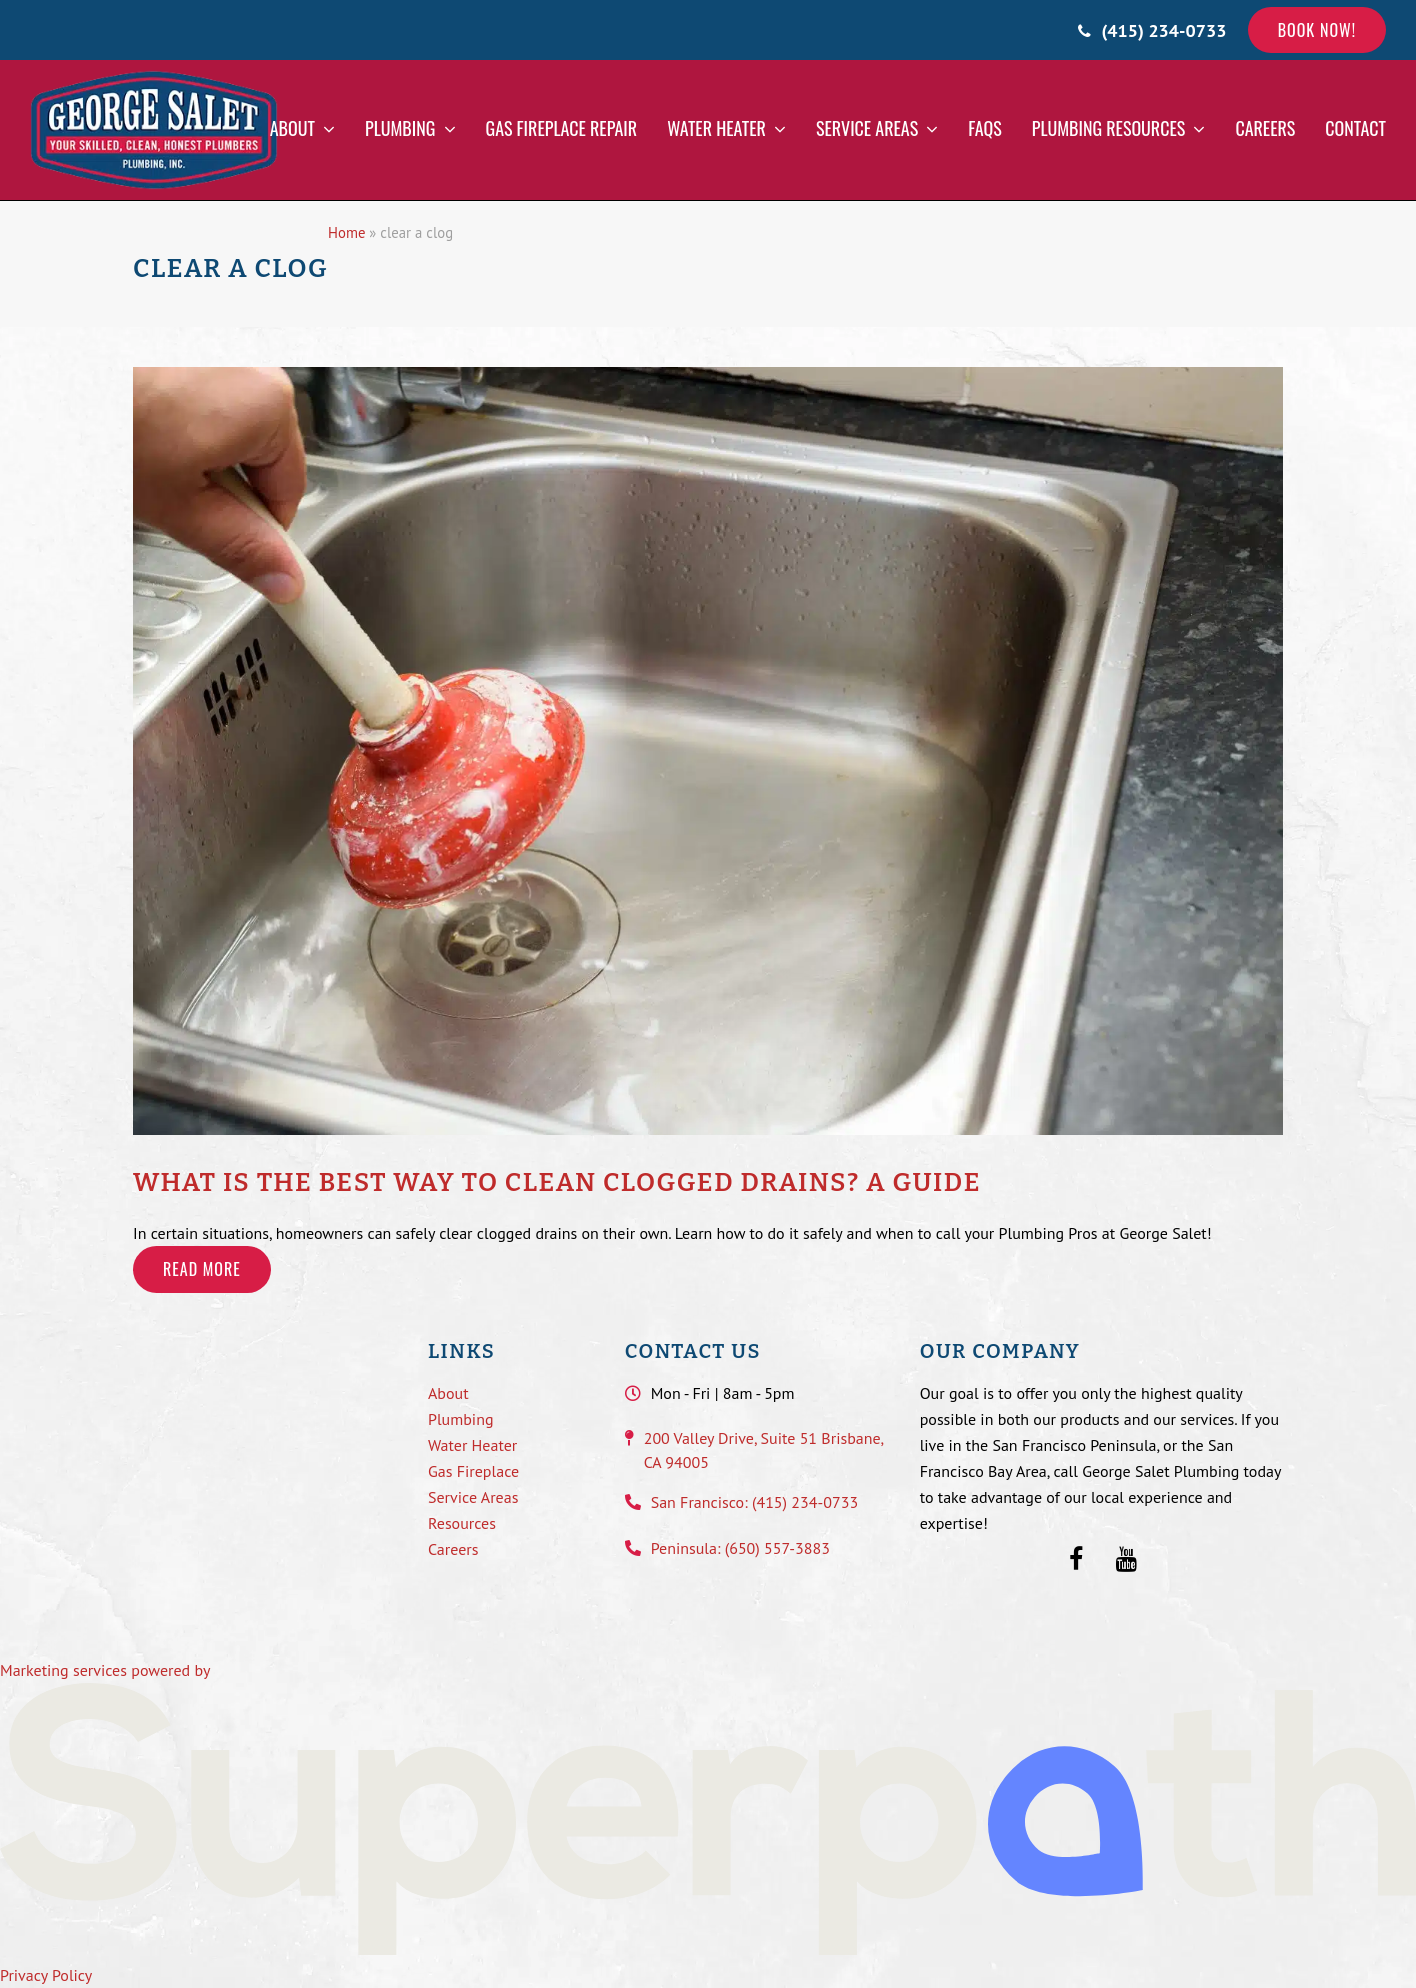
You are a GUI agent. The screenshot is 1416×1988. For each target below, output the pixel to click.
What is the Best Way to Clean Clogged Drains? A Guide (557, 1182)
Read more (202, 1269)
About (448, 1393)
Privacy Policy (46, 1975)
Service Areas (473, 1497)
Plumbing (461, 1419)
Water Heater (472, 1445)
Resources (462, 1523)
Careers (453, 1549)
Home (346, 232)
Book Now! (1317, 30)
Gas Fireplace (473, 1471)
